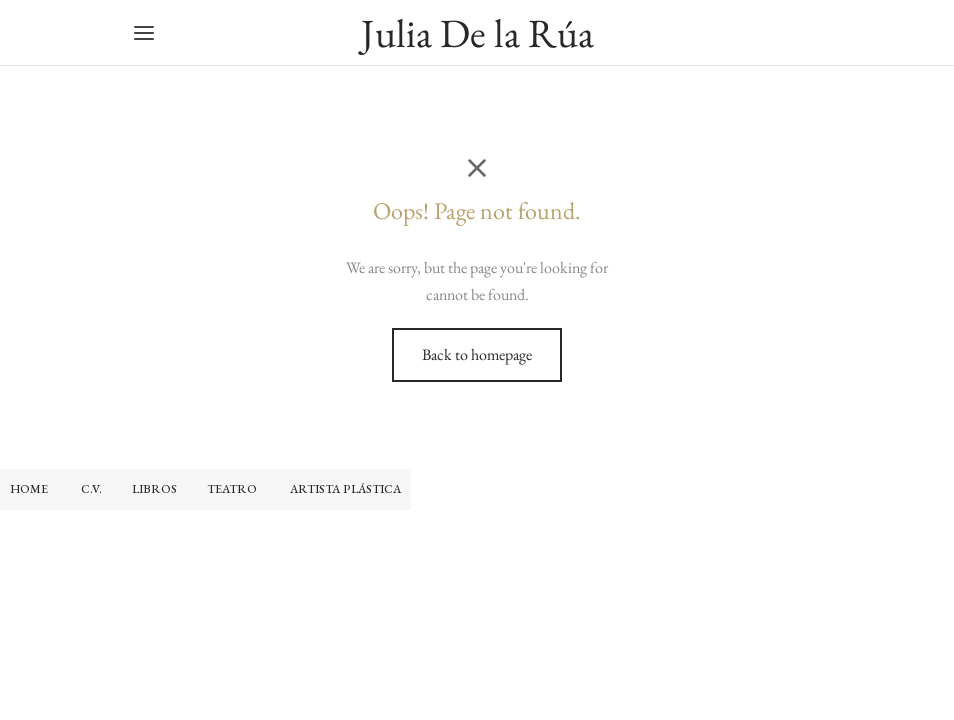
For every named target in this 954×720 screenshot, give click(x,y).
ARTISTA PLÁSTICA (345, 489)
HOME (29, 489)
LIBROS (154, 489)
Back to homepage (477, 354)
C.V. (91, 489)
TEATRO (233, 489)
